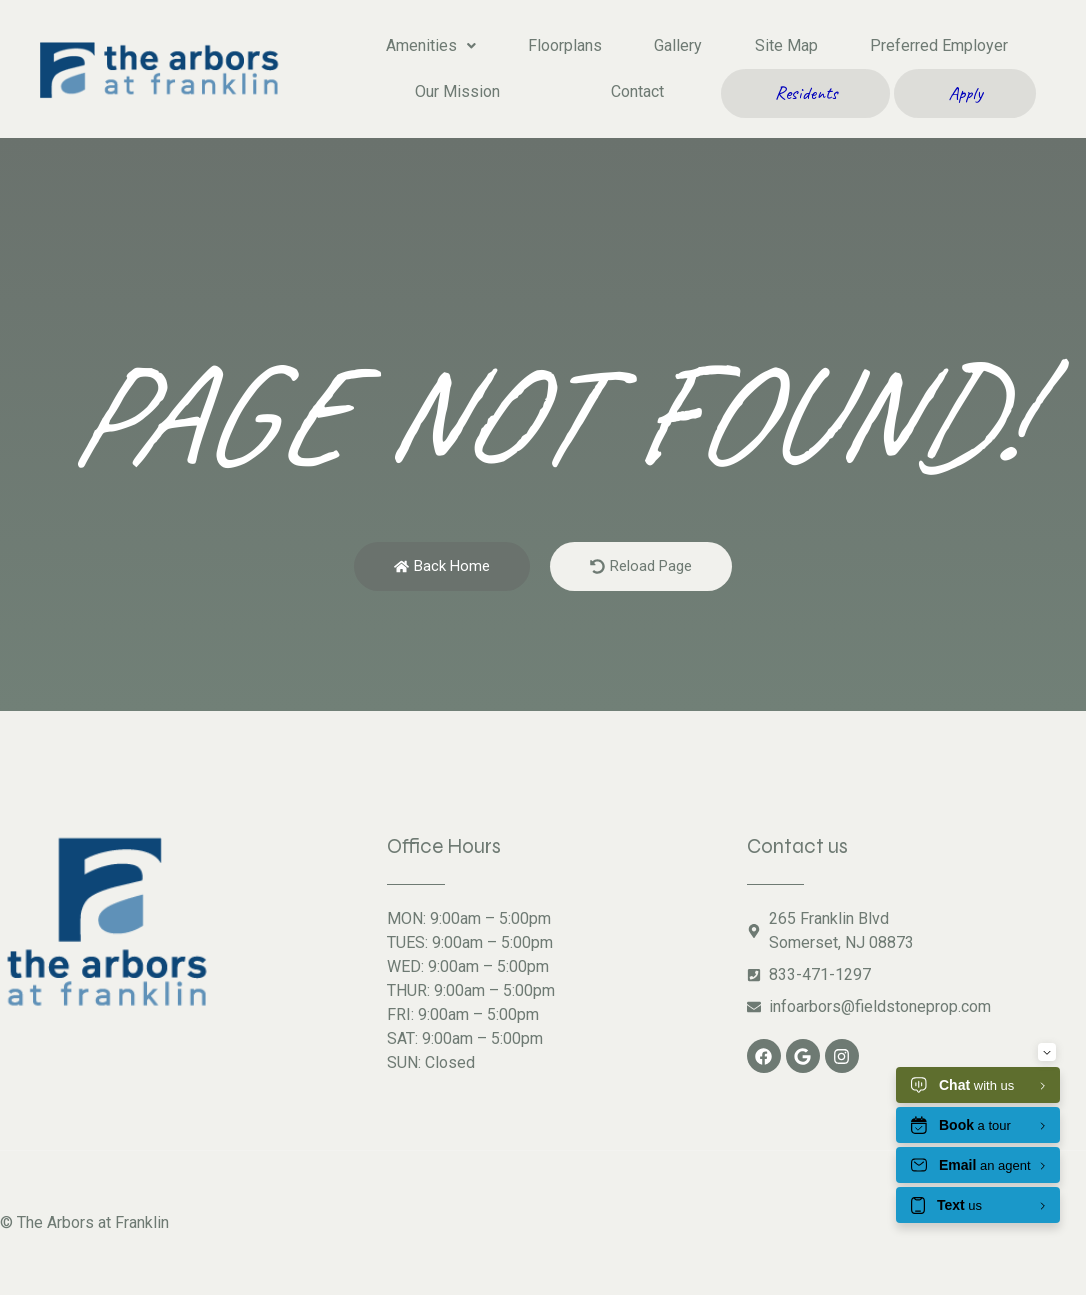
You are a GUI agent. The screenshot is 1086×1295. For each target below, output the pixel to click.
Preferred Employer (939, 45)
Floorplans (565, 45)
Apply (965, 93)
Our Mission (457, 91)
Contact (637, 91)
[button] (431, 46)
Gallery (678, 45)
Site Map (786, 45)
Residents (806, 93)
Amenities (431, 45)
